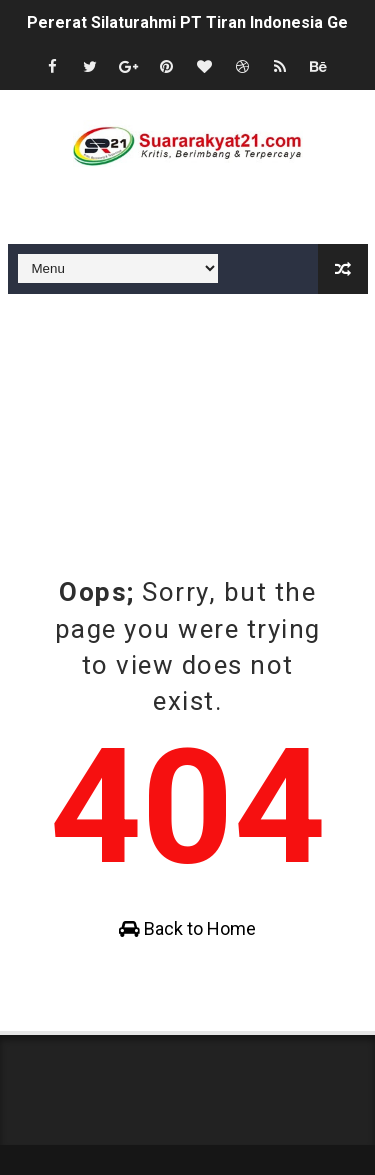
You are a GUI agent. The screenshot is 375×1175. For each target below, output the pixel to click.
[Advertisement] (188, 424)
